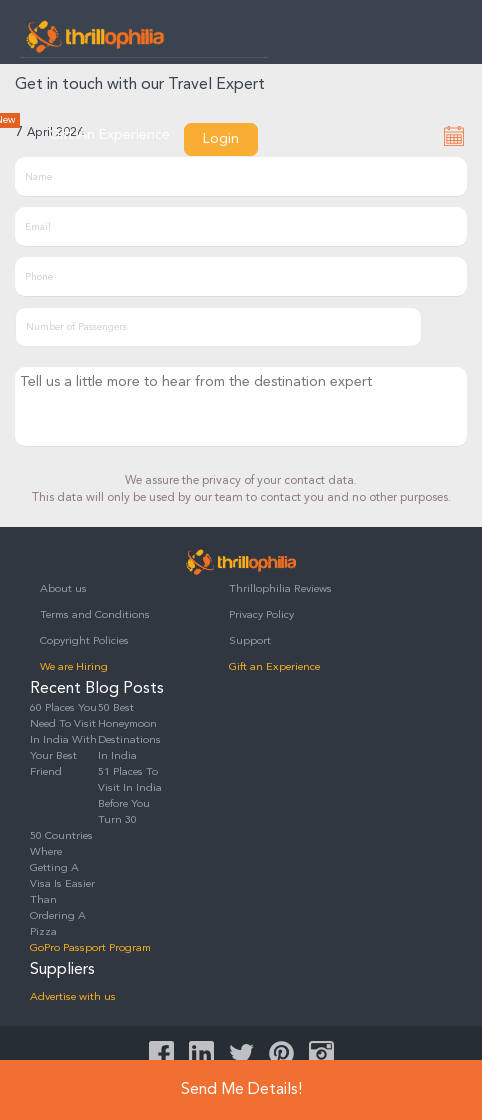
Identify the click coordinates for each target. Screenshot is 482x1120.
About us (63, 589)
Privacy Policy (261, 615)
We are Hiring (74, 667)
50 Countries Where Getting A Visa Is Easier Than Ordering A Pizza (62, 884)
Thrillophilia (95, 36)
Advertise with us (73, 997)
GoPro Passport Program (90, 948)
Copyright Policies (84, 641)
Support (250, 641)
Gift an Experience (274, 667)
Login (221, 139)
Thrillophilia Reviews (280, 589)
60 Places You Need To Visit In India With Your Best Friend (63, 740)
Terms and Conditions (95, 615)
